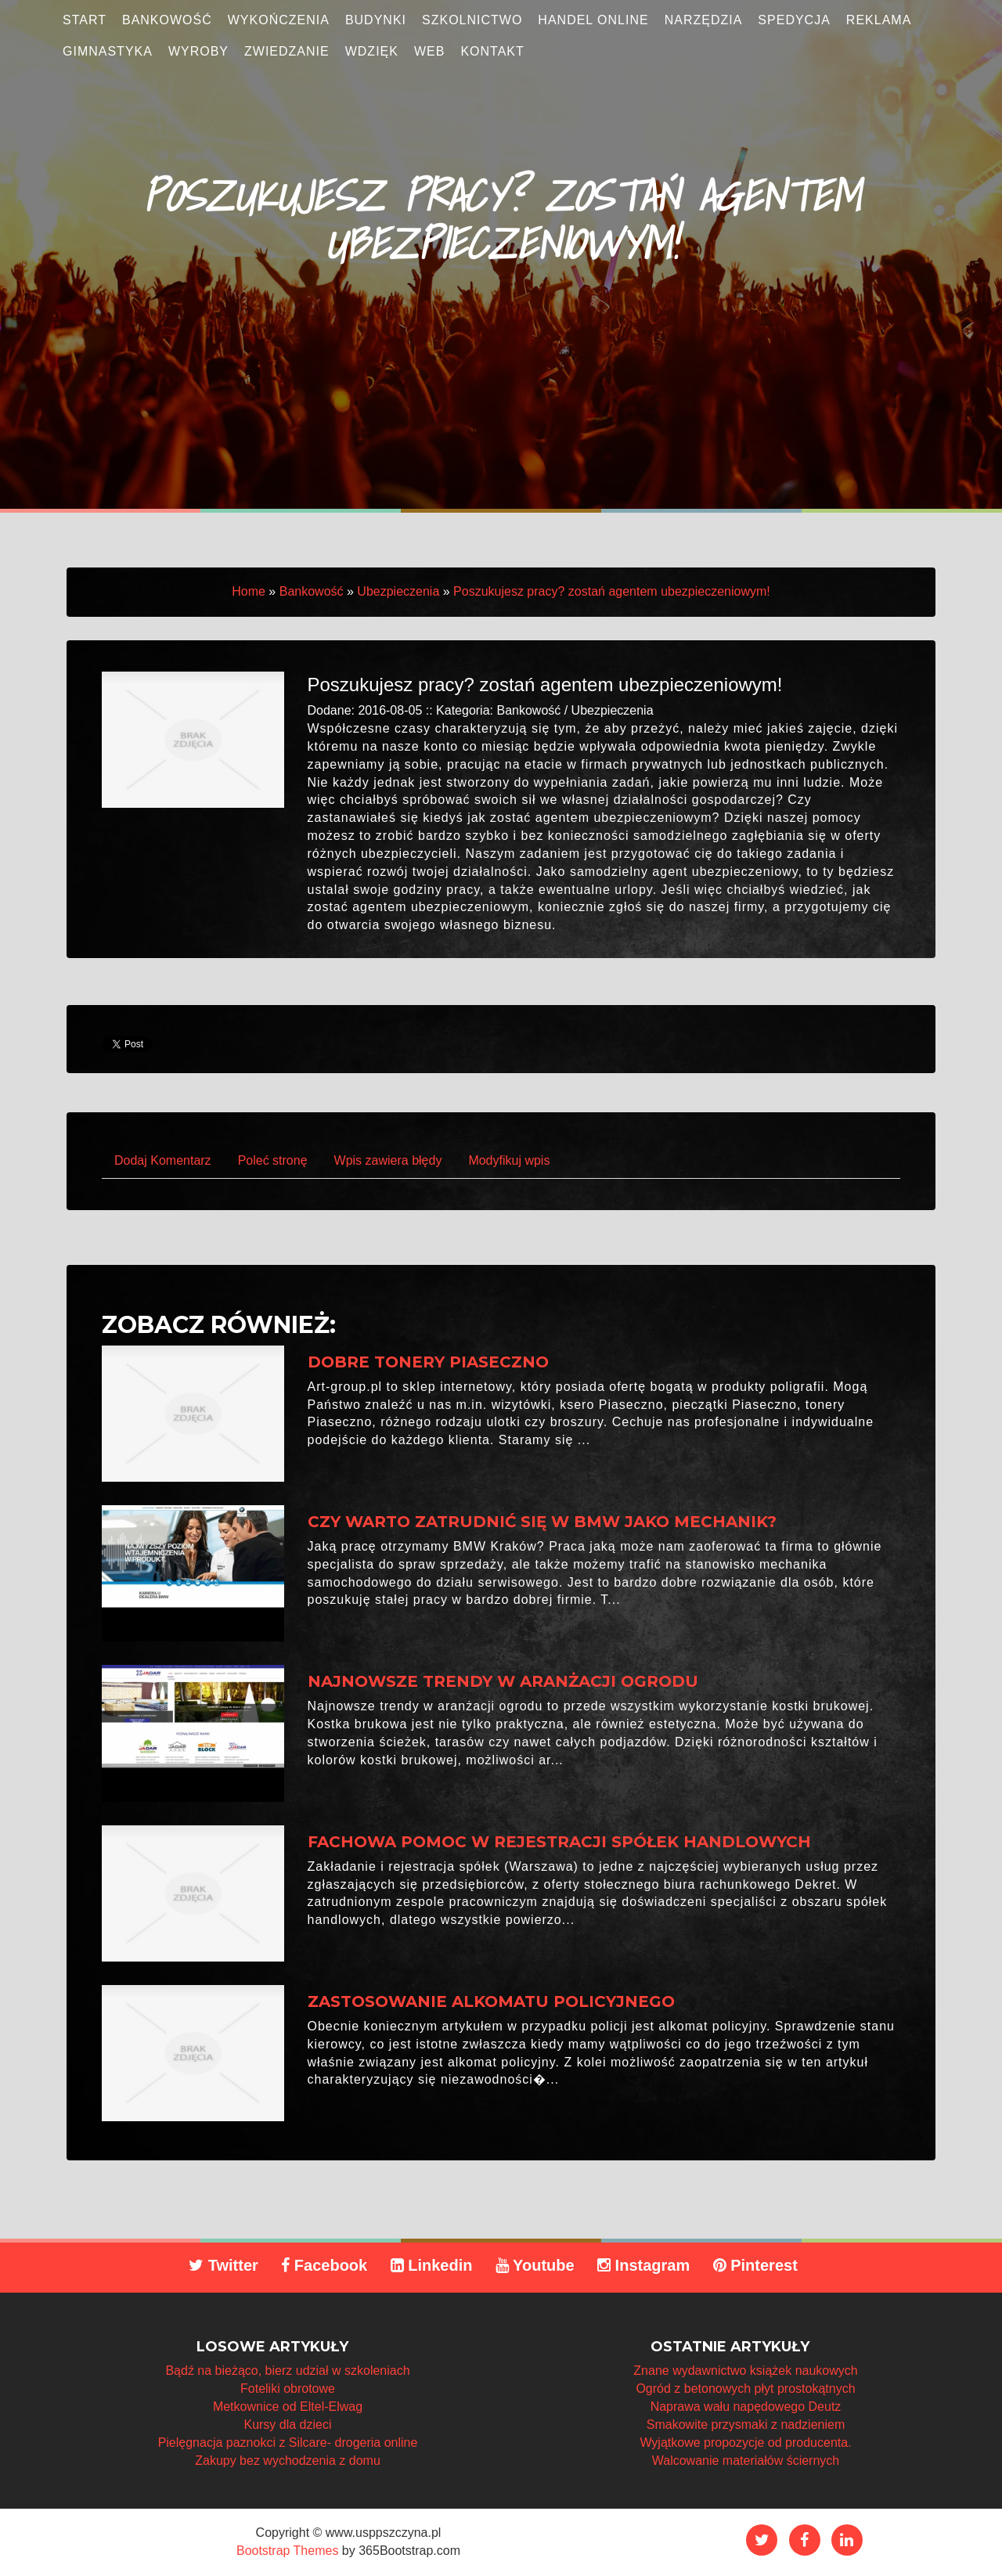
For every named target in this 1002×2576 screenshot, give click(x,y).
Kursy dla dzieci (287, 2424)
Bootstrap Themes (287, 2550)
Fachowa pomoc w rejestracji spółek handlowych (559, 1841)
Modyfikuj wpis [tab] (509, 1160)
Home (248, 591)
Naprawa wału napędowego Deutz (746, 2406)
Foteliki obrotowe (287, 2388)
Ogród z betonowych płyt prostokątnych (745, 2388)
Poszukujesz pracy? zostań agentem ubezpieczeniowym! (611, 591)
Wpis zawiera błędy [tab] (388, 1160)
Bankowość (311, 591)
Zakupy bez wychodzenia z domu (287, 2460)
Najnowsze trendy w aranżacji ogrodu (503, 1681)
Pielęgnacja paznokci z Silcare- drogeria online (288, 2442)
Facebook (324, 2265)
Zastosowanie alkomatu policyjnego (491, 2001)
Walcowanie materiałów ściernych (746, 2460)
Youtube (535, 2265)
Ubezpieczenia (398, 591)
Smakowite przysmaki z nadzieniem (746, 2424)
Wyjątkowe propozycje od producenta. (745, 2442)
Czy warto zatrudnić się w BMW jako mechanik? (542, 1521)
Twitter (223, 2265)
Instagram (643, 2265)
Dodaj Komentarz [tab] (162, 1160)
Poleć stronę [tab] (273, 1160)
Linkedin (432, 2265)
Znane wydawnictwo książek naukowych (745, 2370)
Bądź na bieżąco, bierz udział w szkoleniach (287, 2370)
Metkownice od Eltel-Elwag (287, 2406)
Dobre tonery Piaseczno (428, 1362)
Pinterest (755, 2265)
